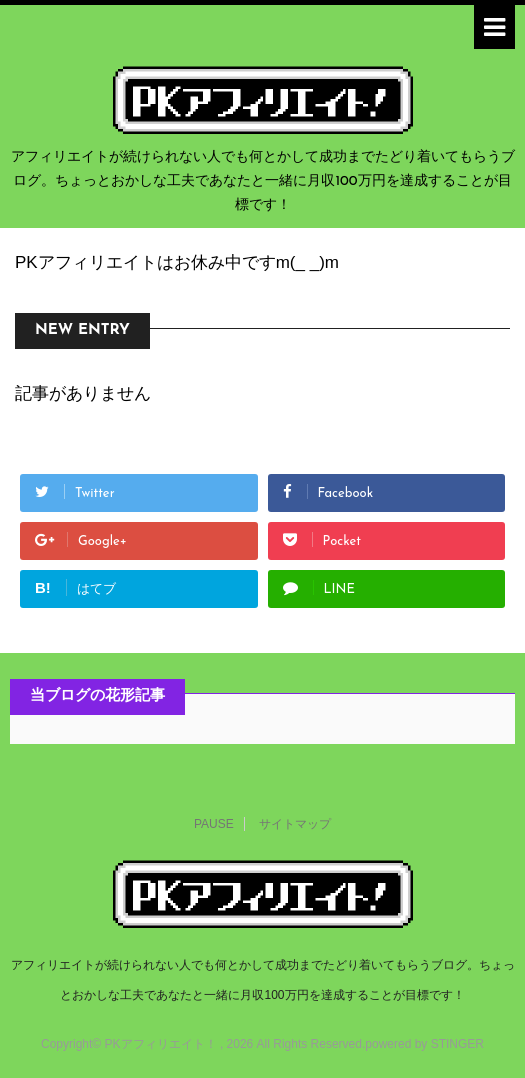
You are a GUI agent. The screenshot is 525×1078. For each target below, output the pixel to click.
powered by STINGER (424, 1044)
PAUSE (214, 824)
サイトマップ (295, 824)
